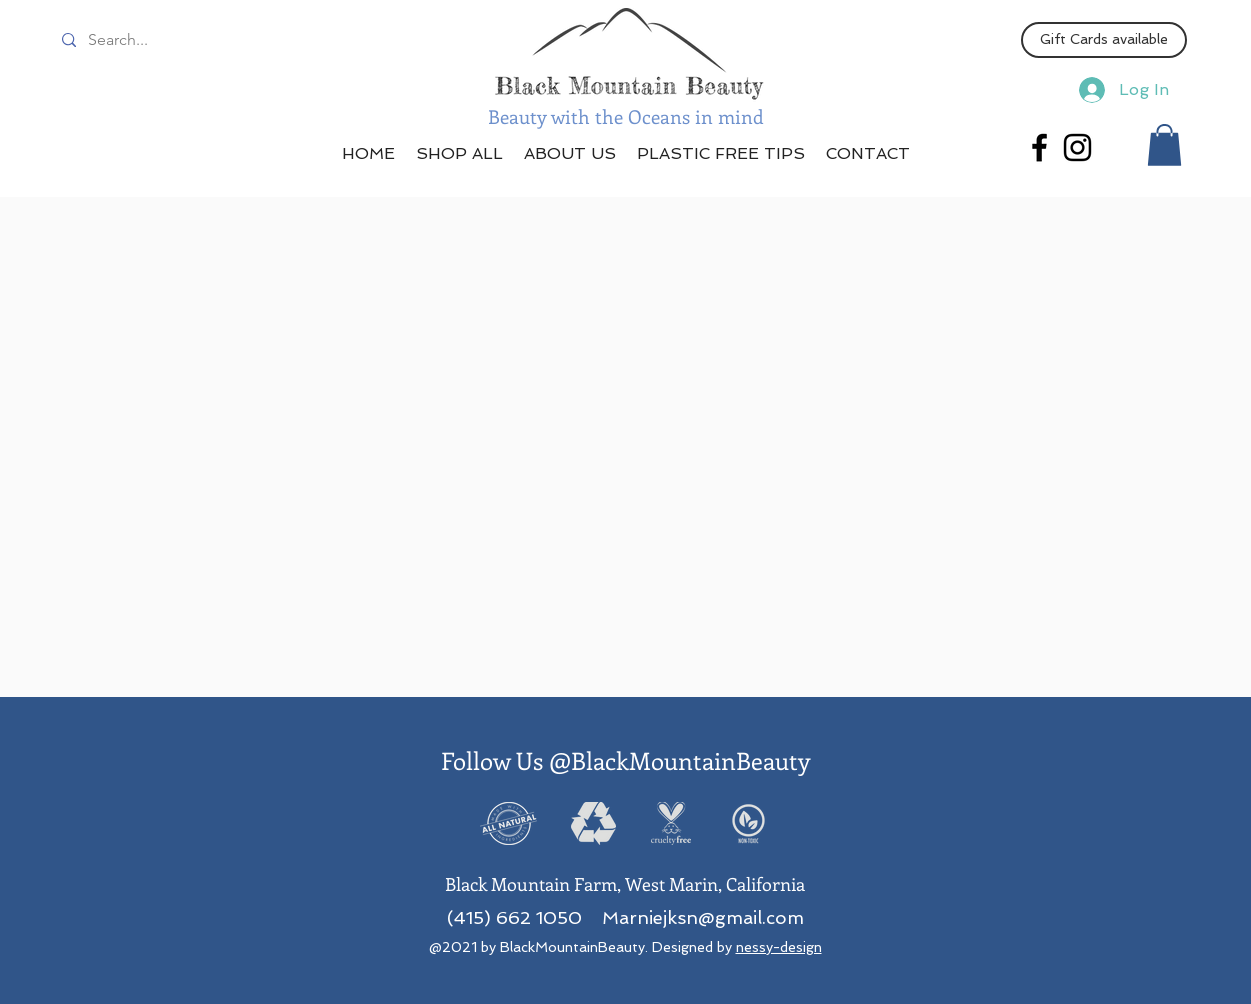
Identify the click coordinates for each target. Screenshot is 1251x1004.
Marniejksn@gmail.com (703, 917)
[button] (1164, 145)
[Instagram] (1077, 147)
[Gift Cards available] (1104, 40)
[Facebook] (1039, 147)
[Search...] (145, 40)
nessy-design (779, 947)
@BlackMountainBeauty (679, 760)
